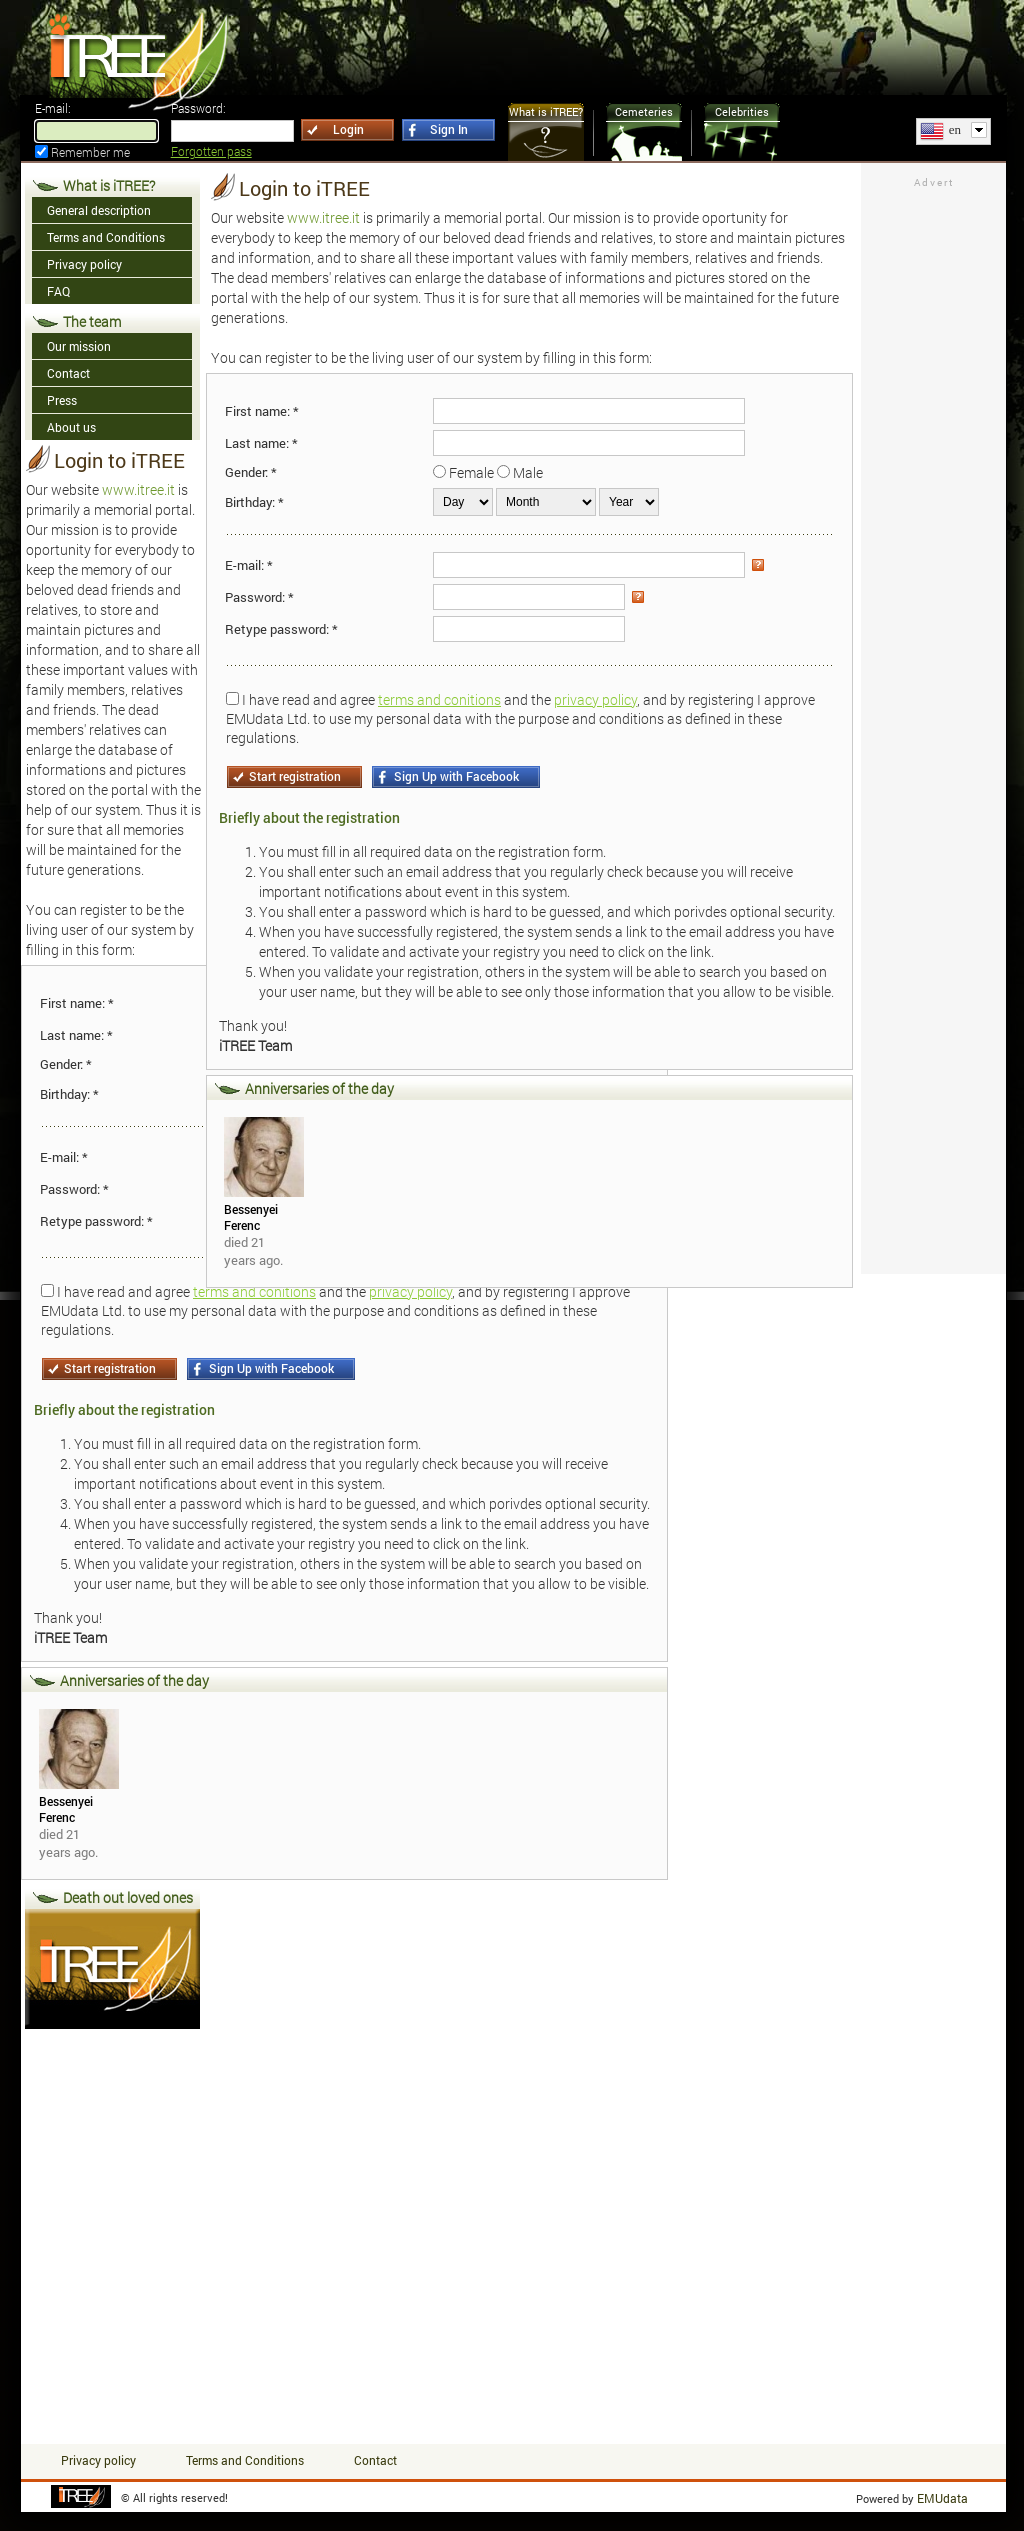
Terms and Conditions (245, 2460)
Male (528, 472)
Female (471, 472)
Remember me (90, 152)
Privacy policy (98, 2460)
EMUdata (942, 2498)
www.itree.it (138, 489)
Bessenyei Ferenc (66, 1809)
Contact (375, 2460)
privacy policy (595, 699)
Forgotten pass (211, 151)
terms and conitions (439, 699)
